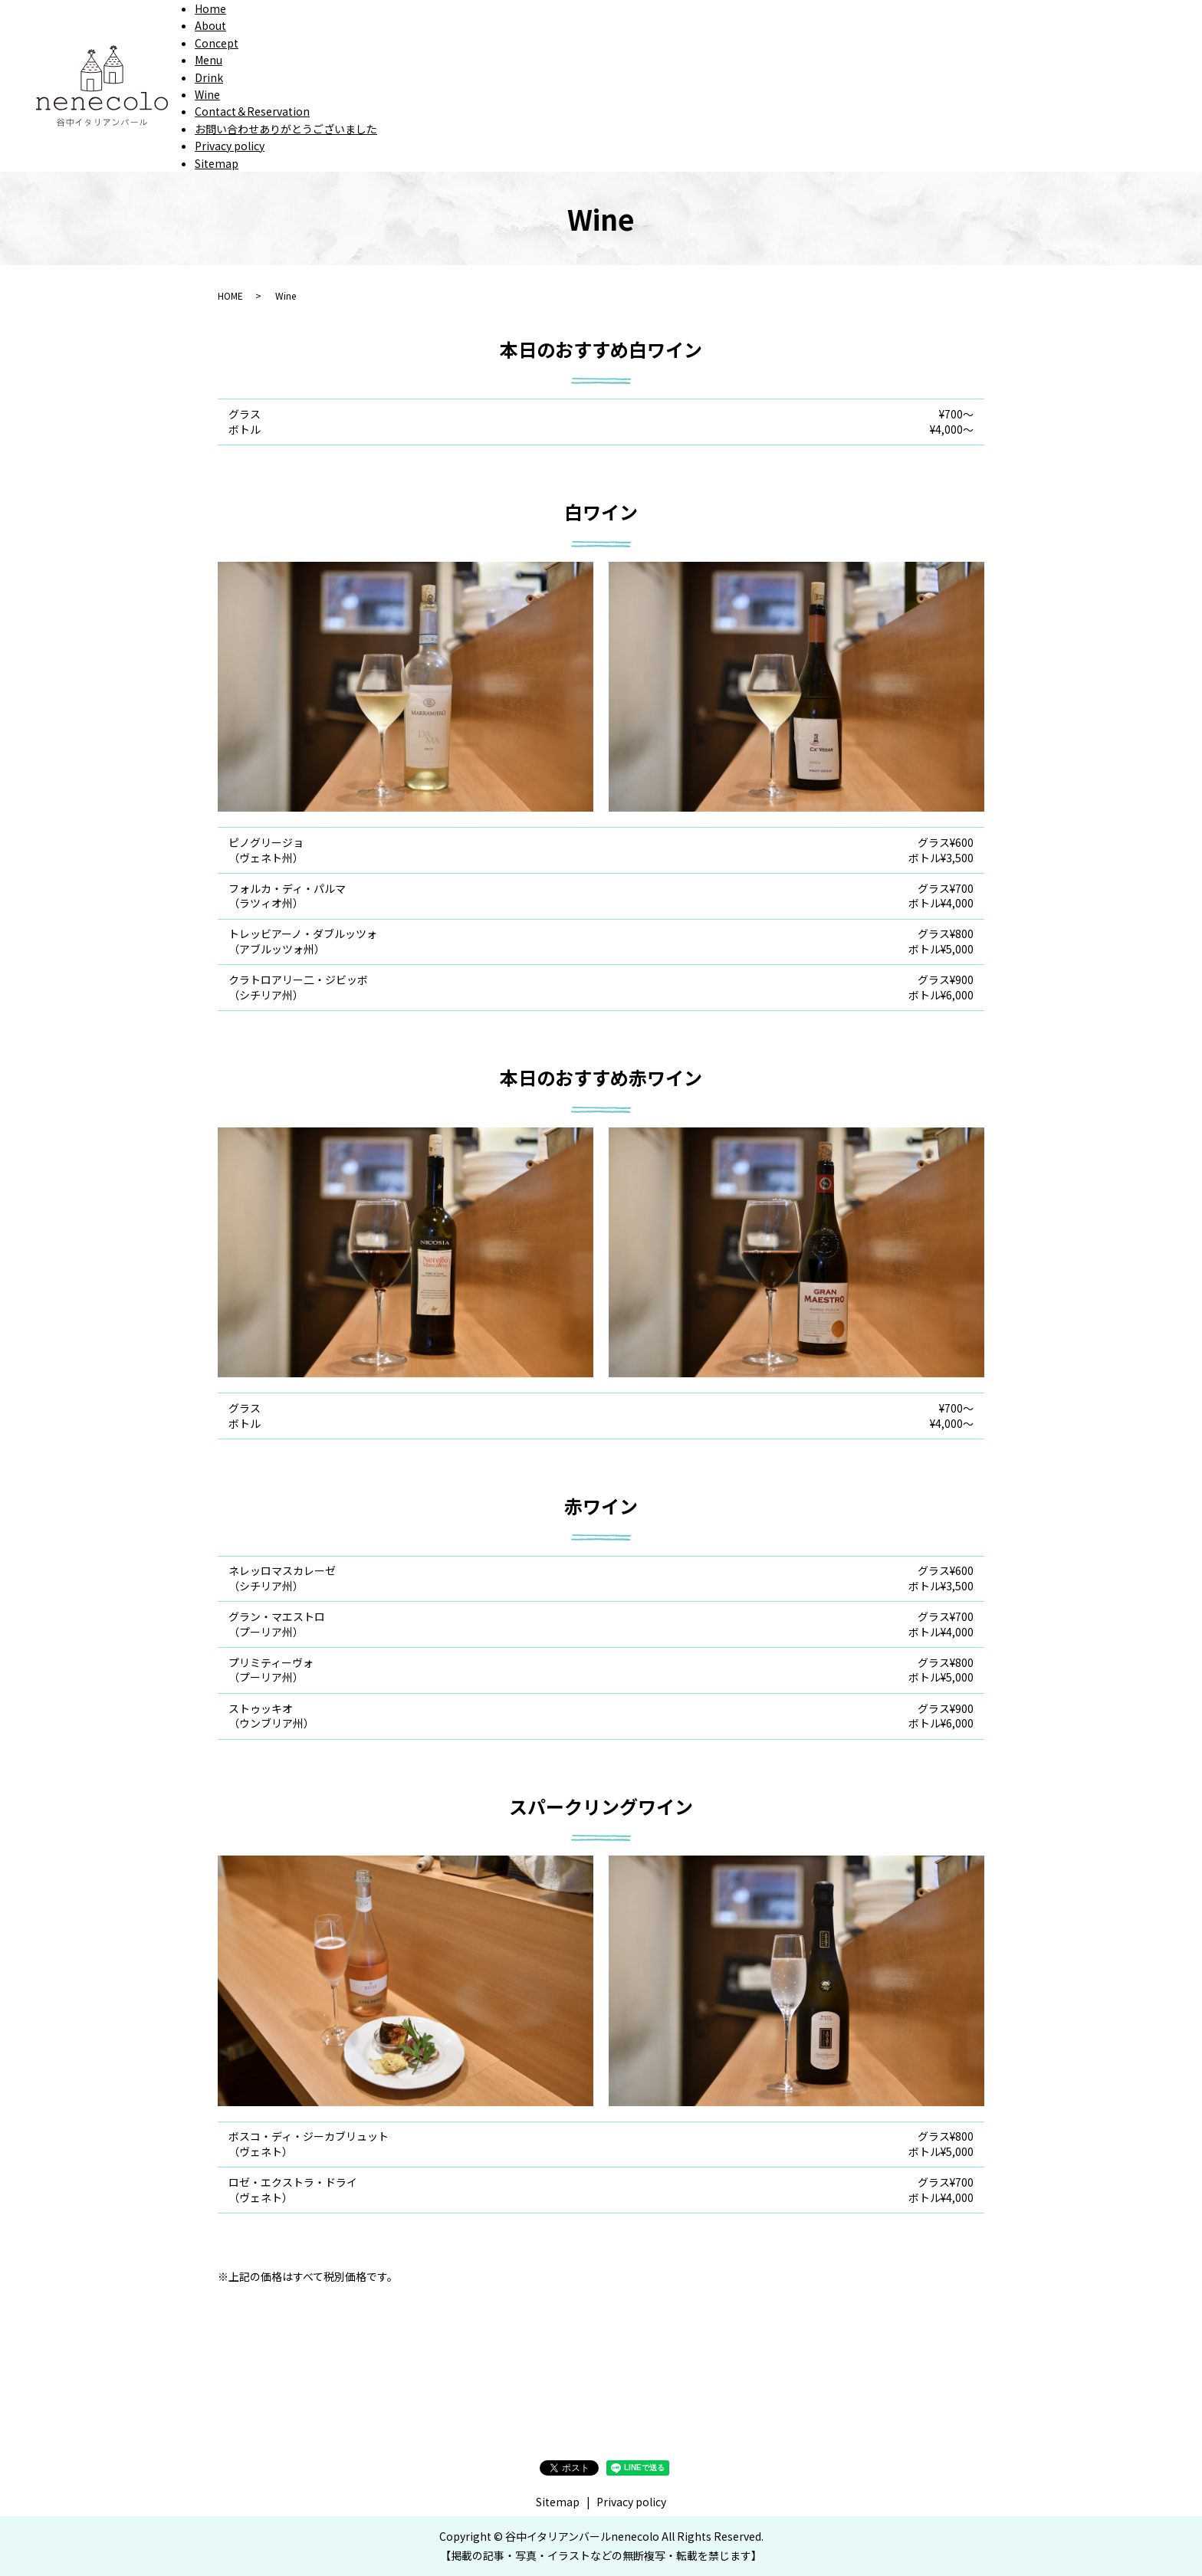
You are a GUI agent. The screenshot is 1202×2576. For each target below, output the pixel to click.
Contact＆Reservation (252, 111)
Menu (208, 59)
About (210, 25)
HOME (230, 295)
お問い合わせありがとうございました (286, 128)
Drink (209, 77)
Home (210, 8)
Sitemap (216, 163)
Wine (207, 94)
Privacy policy (229, 145)
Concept (216, 43)
